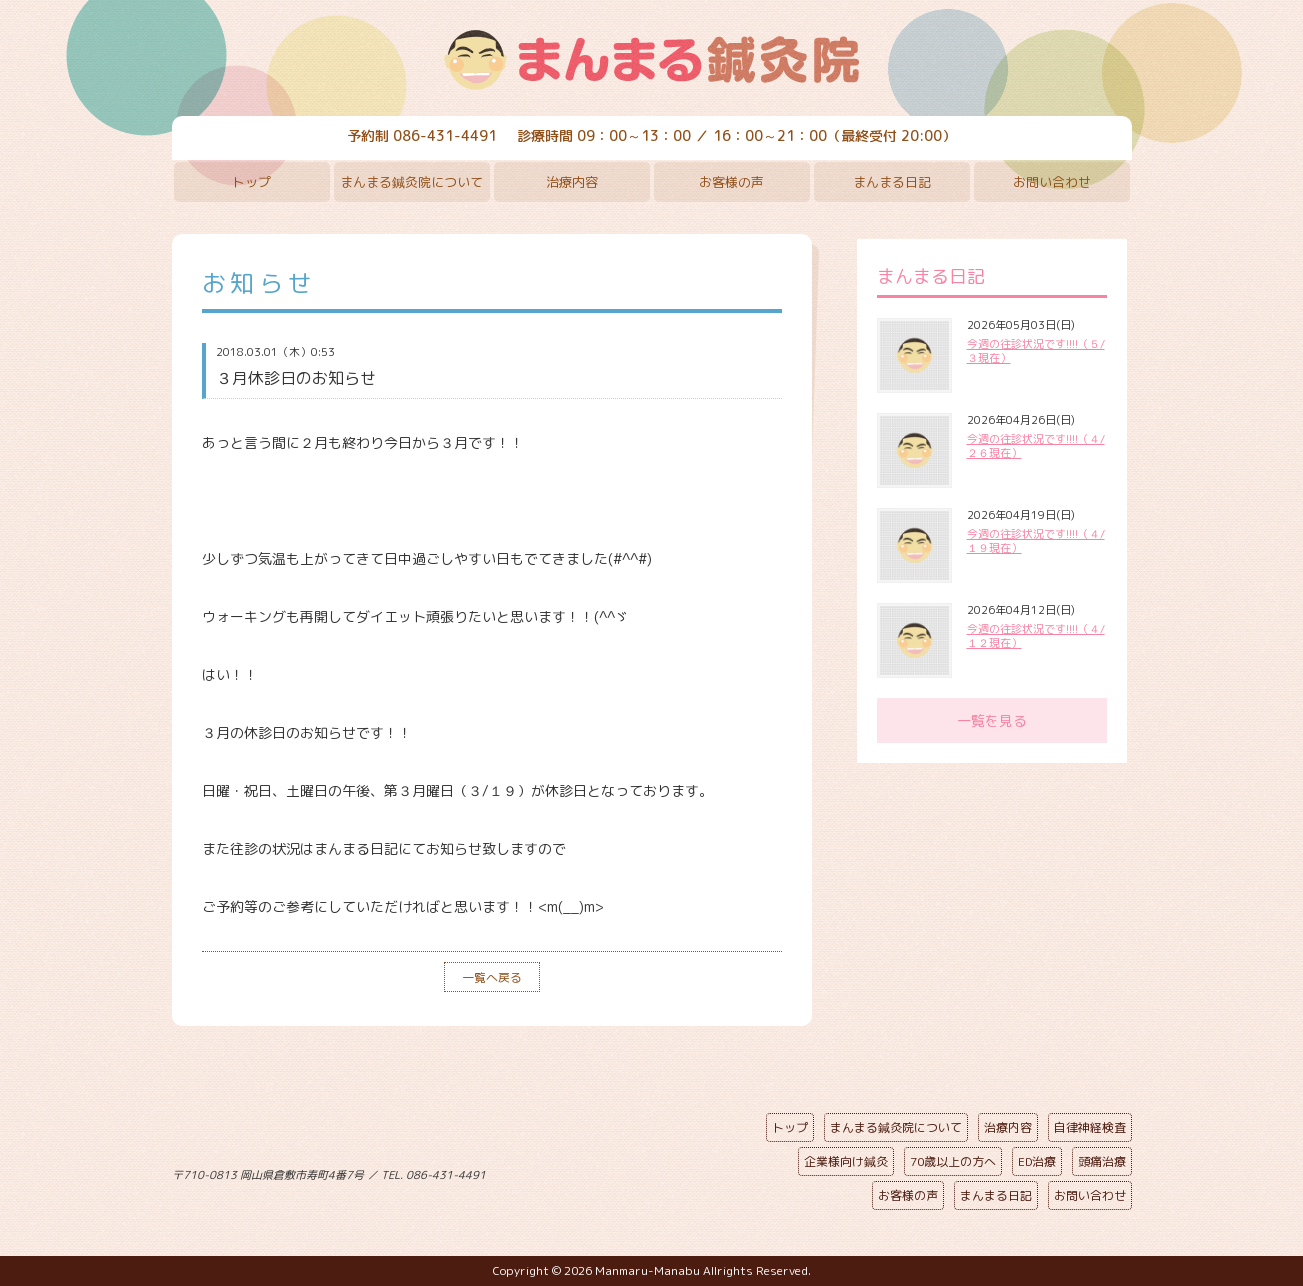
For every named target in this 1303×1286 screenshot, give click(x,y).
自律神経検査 (1090, 1127)
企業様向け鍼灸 (846, 1161)
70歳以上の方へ (953, 1161)
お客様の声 (731, 182)
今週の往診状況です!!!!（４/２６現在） (1036, 446)
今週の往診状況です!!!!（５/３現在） (1036, 351)
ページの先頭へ (637, 1171)
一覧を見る (992, 720)
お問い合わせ (1052, 182)
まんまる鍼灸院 (652, 60)
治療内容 (572, 182)
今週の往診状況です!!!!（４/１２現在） (1036, 636)
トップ (251, 182)
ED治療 (1037, 1161)
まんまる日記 (892, 182)
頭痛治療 (1102, 1161)
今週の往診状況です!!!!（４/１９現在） (1036, 541)
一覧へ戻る (492, 977)
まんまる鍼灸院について (411, 182)
